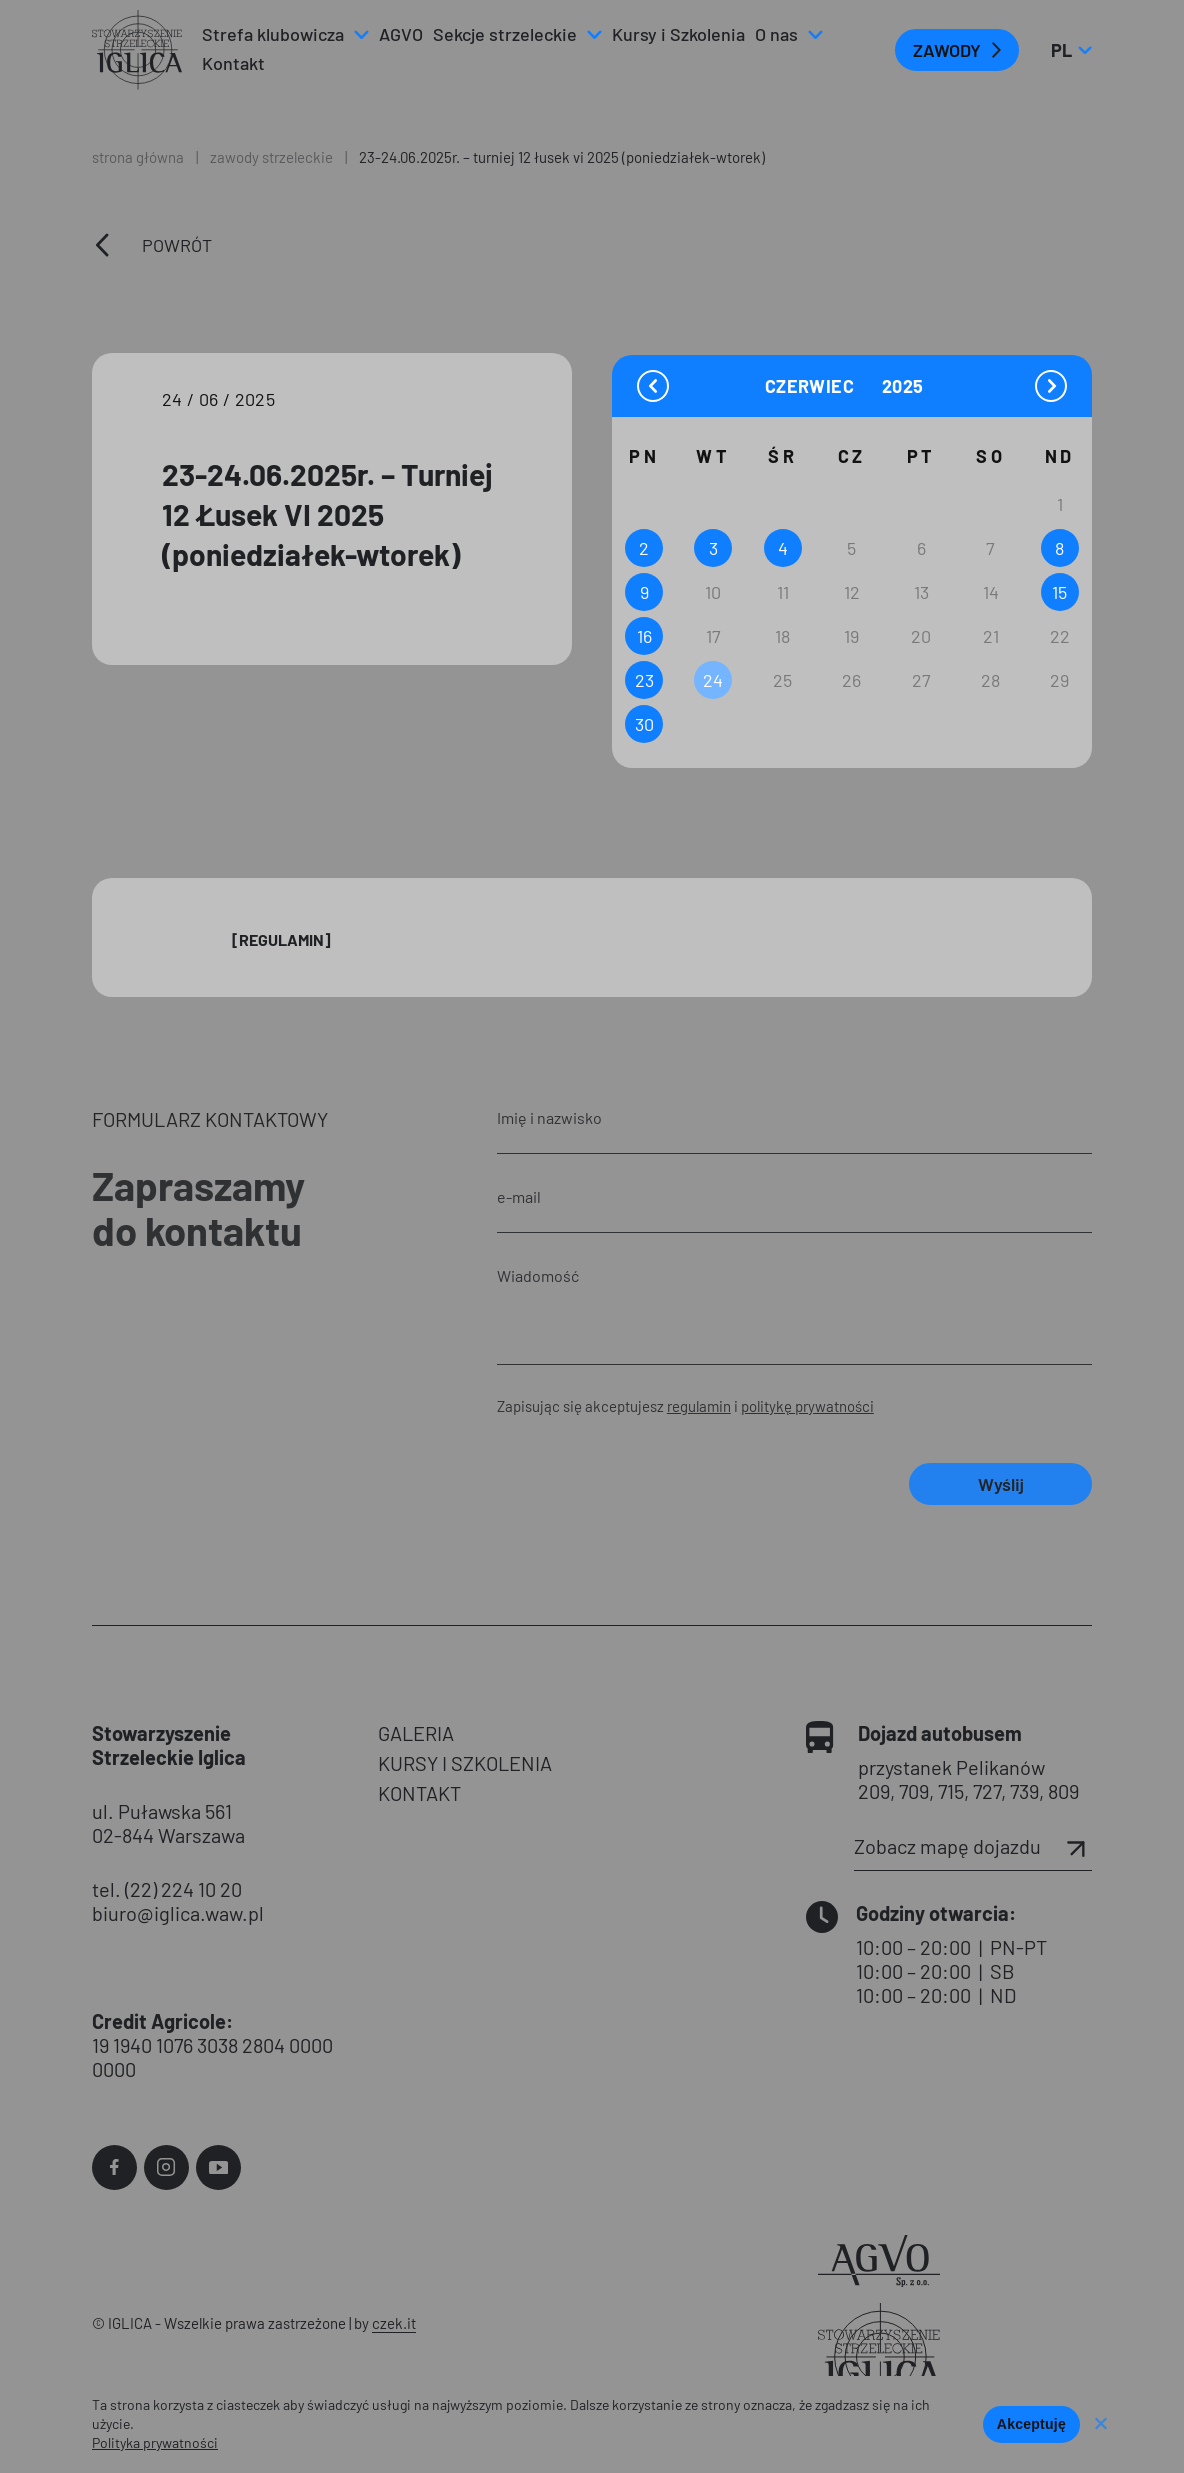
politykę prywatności (807, 1406)
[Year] (904, 386)
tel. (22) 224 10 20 (167, 1889)
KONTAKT (419, 1793)
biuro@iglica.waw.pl (178, 1913)
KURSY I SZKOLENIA (465, 1763)
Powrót (177, 245)
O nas (776, 34)
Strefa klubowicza (273, 34)
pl (1071, 50)
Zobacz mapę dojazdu (973, 1846)
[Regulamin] (281, 939)
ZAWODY (947, 50)
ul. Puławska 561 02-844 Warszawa (168, 1823)
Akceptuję (1031, 2424)
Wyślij (1001, 1484)
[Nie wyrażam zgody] (1100, 2425)
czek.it (394, 2323)
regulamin (699, 1406)
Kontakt (233, 63)
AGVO (401, 34)
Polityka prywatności (155, 2442)
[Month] (821, 385)
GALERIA (416, 1733)
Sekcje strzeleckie (505, 34)
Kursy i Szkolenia (678, 34)
